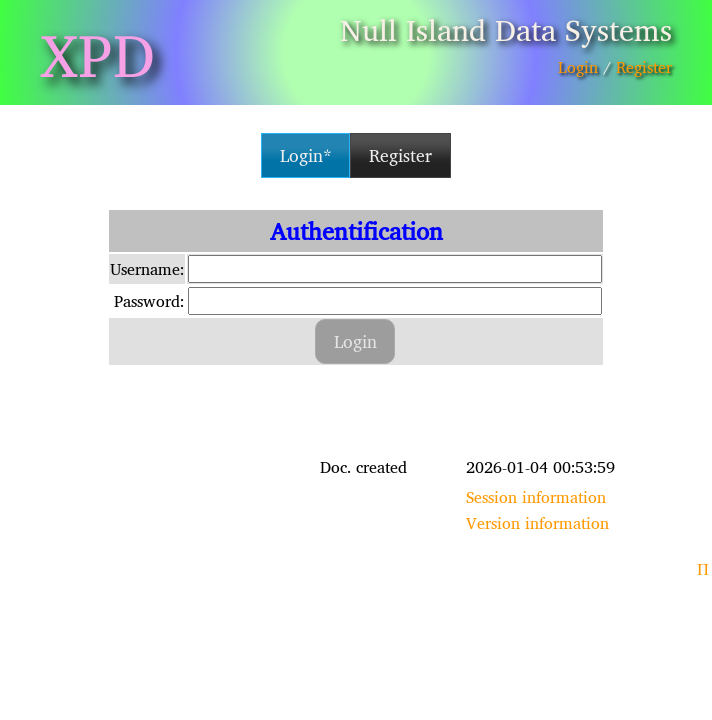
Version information (537, 523)
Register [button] (400, 155)
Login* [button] (306, 155)
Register (644, 67)
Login (578, 67)
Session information (536, 497)
